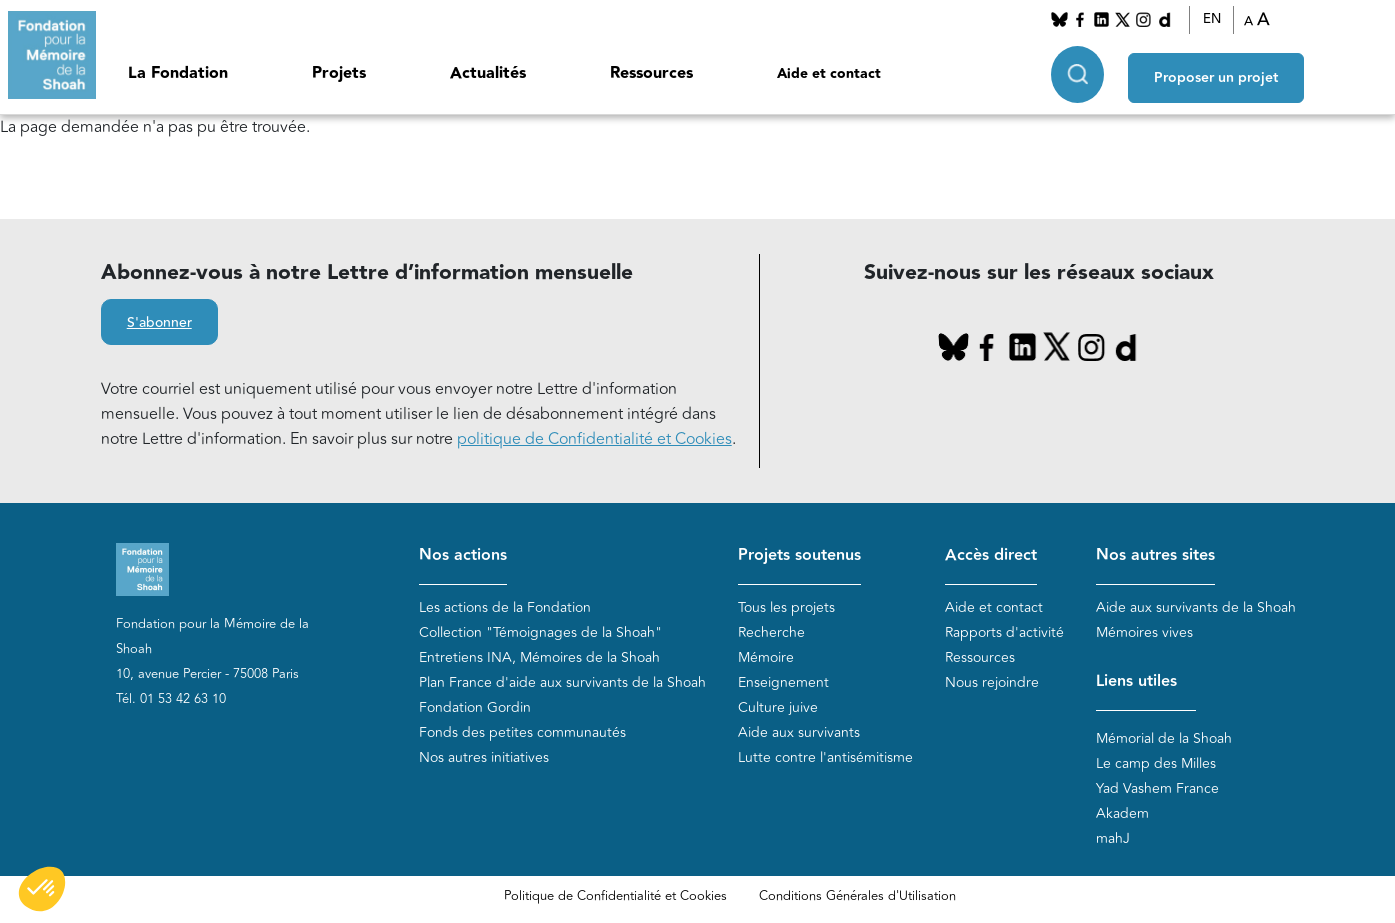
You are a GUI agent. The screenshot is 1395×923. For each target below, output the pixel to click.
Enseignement (783, 683)
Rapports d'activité (1004, 633)
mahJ (1113, 838)
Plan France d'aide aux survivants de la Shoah (562, 683)
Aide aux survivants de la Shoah (1196, 608)
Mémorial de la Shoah (1164, 738)
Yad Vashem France (1157, 788)
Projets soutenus (799, 555)
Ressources (651, 73)
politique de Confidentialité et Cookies (594, 439)
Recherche (771, 633)
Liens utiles (1136, 682)
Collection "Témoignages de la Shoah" (540, 633)
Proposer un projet (1216, 71)
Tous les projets (786, 608)
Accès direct (991, 555)
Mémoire (766, 658)
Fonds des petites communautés (522, 733)
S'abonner (159, 323)
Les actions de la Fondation (505, 608)
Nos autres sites (1155, 555)
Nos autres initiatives (484, 758)
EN (1212, 19)
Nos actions (463, 555)
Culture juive (778, 708)
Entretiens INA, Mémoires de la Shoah (539, 658)
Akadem (1122, 813)
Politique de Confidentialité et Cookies (615, 896)
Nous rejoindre (992, 683)
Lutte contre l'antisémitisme (825, 758)
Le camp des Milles (1156, 763)
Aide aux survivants (799, 733)
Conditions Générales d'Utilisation (857, 896)
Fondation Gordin (475, 708)
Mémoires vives (1144, 633)
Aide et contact (829, 74)
